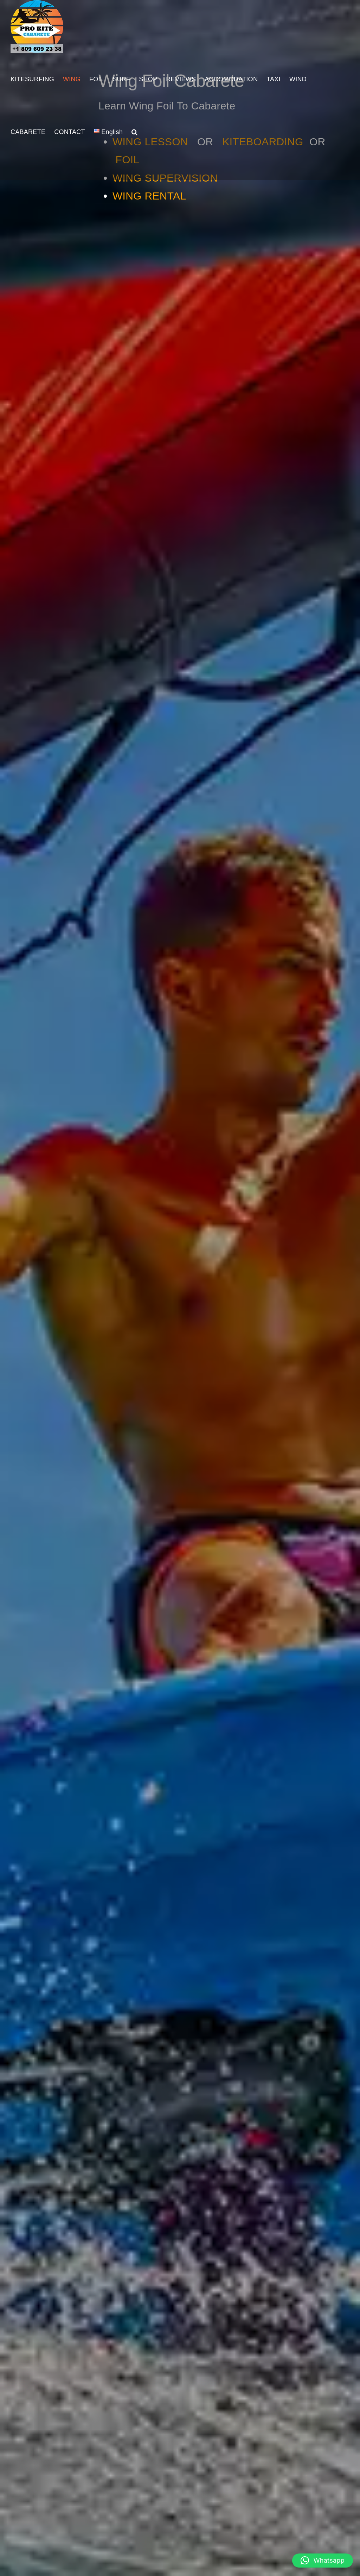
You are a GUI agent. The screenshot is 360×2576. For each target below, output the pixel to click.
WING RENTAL (149, 196)
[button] (134, 132)
